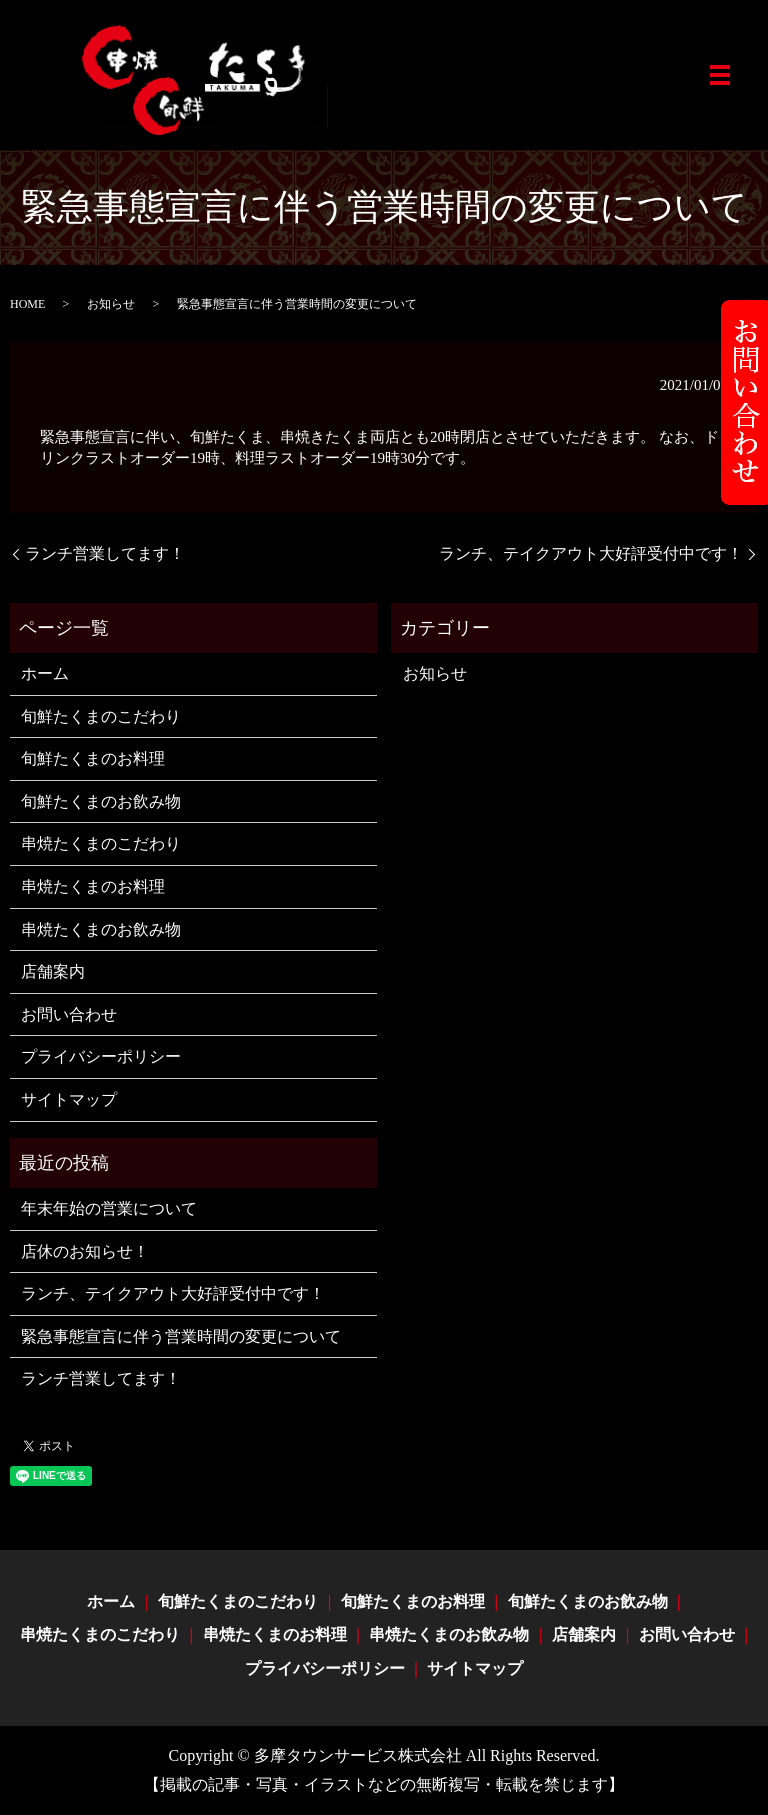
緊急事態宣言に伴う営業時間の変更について (181, 1336)
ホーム (45, 673)
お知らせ (111, 304)
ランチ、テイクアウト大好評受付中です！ (591, 553)
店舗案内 (53, 971)
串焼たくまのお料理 (93, 886)
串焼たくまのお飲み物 (101, 929)
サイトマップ (69, 1099)
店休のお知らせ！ (85, 1251)
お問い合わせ (69, 1014)
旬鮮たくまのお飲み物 (101, 801)
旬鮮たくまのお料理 (93, 758)
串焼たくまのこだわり (101, 843)
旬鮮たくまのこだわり (101, 716)
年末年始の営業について (109, 1208)
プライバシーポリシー (101, 1056)
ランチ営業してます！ (105, 553)
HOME (27, 304)
